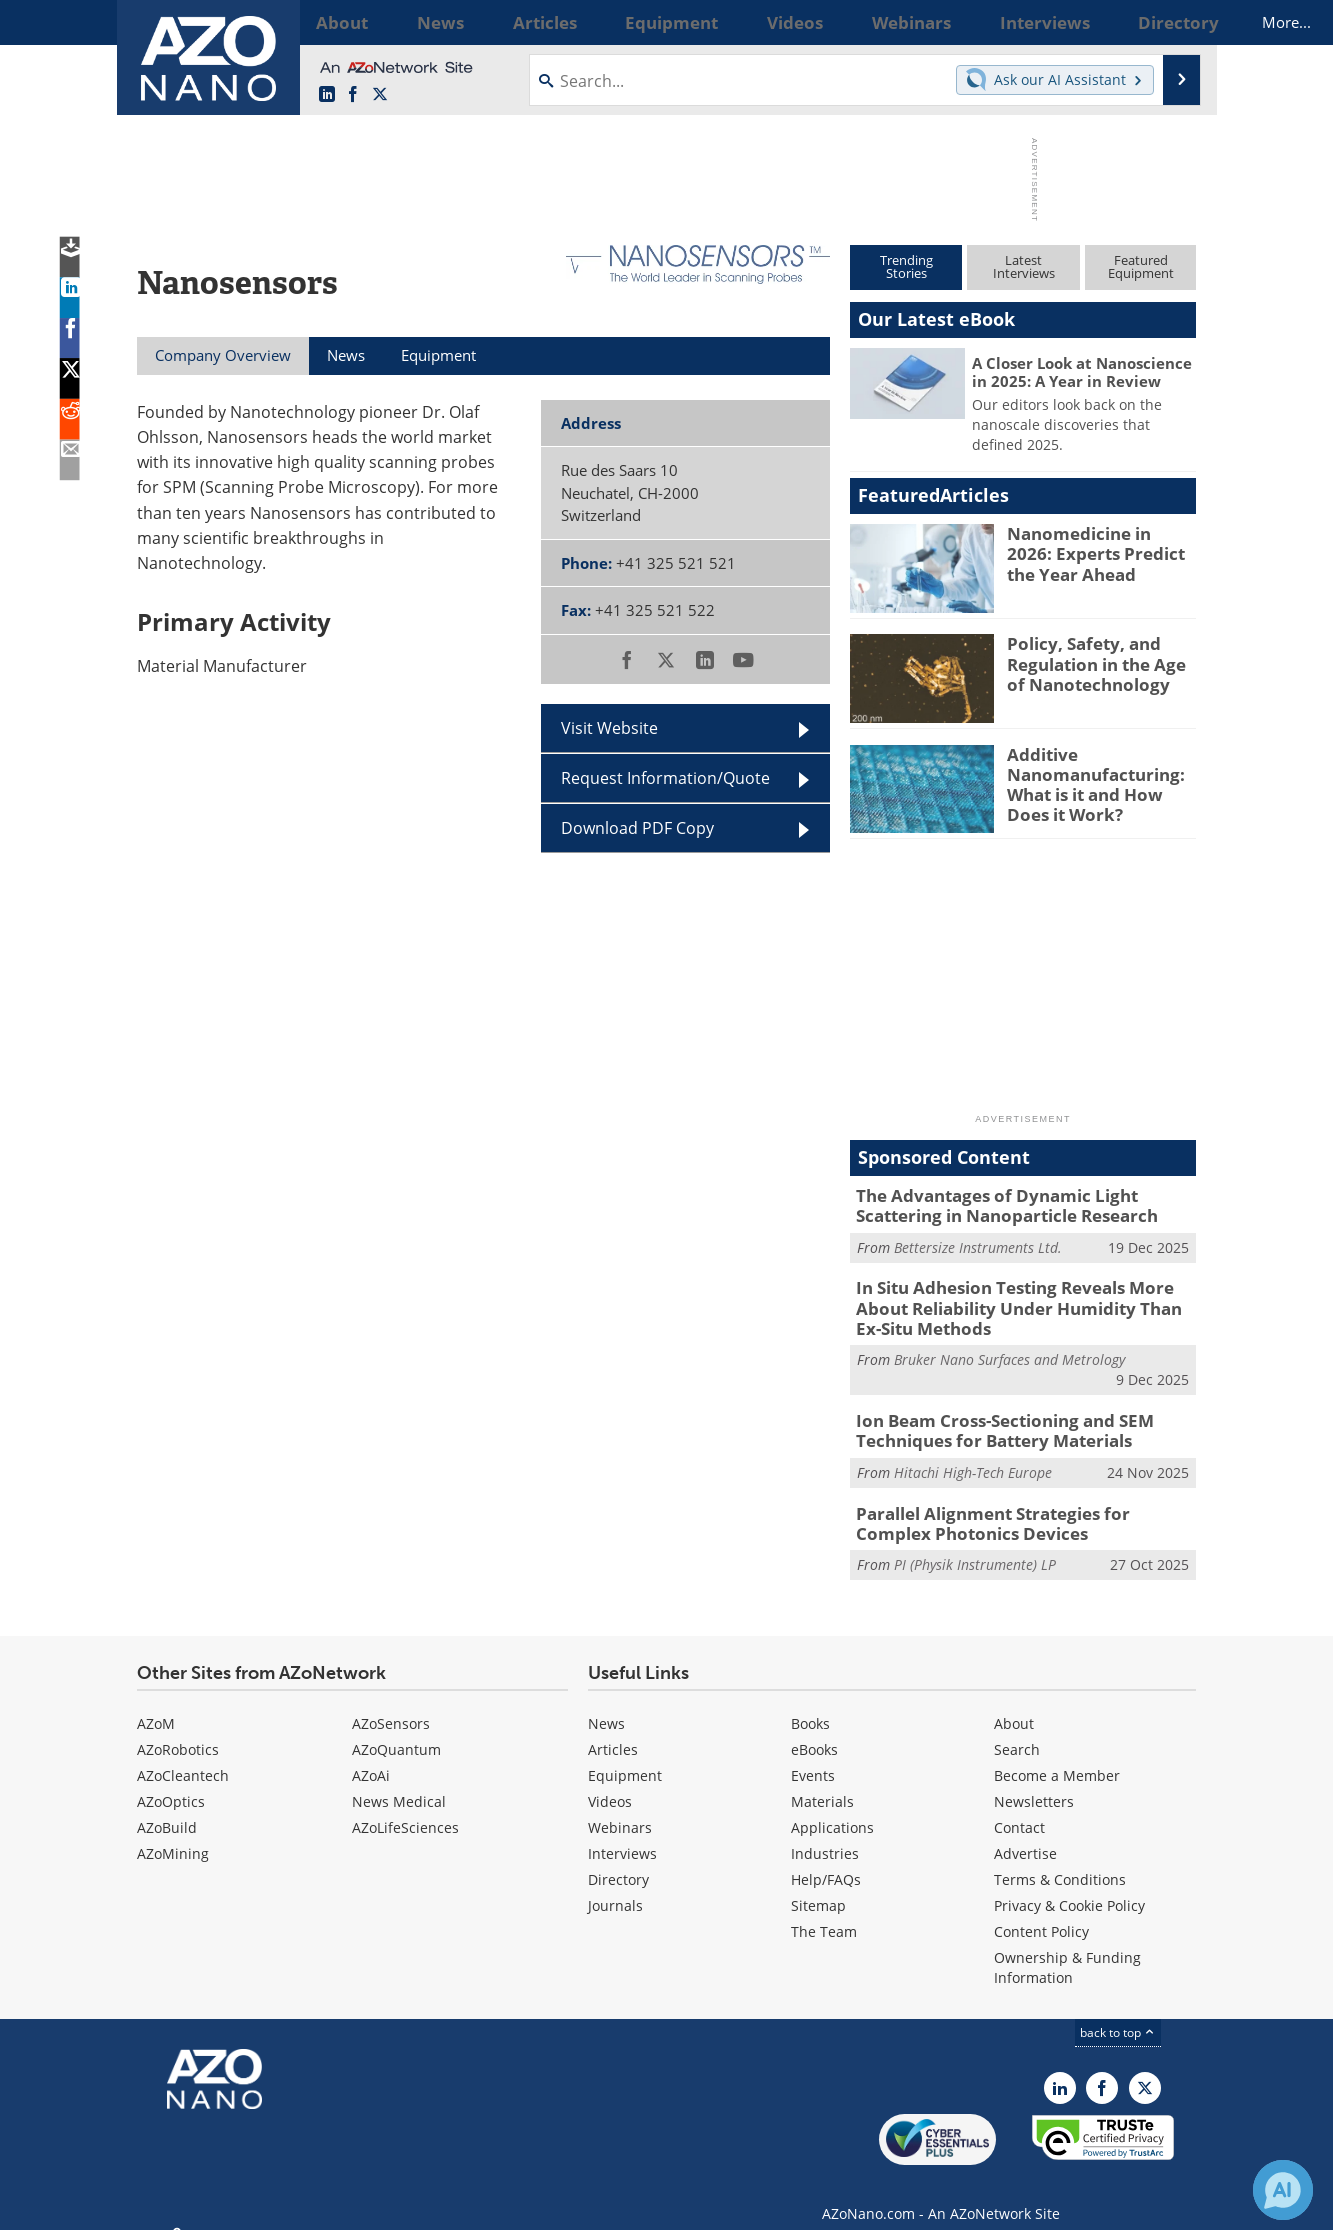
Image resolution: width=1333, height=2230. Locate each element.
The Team (824, 1911)
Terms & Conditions (1060, 1859)
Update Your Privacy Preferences (288, 2204)
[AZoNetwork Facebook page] (353, 95)
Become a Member (1057, 1755)
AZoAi (371, 1755)
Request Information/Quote (665, 778)
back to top (1118, 2012)
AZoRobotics (178, 1729)
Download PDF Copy (637, 828)
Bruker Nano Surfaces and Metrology (1009, 1348)
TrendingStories (906, 266)
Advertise (1025, 1833)
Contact (1019, 1807)
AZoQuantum (396, 1729)
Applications (832, 1807)
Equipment (625, 1755)
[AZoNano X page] (380, 95)
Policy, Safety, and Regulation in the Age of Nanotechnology (1097, 661)
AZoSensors (391, 1703)
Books (810, 1703)
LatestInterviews (1024, 266)
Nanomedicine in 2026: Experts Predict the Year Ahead (1099, 551)
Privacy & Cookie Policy (1069, 1885)
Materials (822, 1781)
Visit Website (609, 728)
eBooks (814, 1729)
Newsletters (1034, 1781)
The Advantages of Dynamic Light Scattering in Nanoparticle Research (1023, 1204)
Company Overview (223, 355)
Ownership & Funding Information (1067, 1947)
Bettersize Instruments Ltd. (978, 1242)
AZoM (156, 1703)
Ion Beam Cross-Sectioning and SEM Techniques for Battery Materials (989, 1418)
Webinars (620, 1807)
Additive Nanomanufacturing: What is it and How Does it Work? (1098, 781)
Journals (615, 1885)
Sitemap (818, 1885)
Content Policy (1041, 1911)
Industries (825, 1833)
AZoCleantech (183, 1755)
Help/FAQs (826, 1859)
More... (1169, 22)
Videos (610, 1781)
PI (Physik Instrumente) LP (975, 1545)
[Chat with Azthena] (1283, 2190)
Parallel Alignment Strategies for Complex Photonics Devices (1015, 1506)
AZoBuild (167, 1807)
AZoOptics (171, 1781)
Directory (618, 1859)
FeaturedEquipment (1141, 266)
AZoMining (173, 1833)
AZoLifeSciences (405, 1807)
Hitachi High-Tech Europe (973, 1457)
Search (1017, 1729)
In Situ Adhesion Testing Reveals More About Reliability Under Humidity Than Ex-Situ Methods (1024, 1301)
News (606, 1703)
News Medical (399, 1781)
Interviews (622, 1833)
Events (813, 1755)
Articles (613, 1729)
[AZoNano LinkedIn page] (327, 95)
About (1014, 1703)
